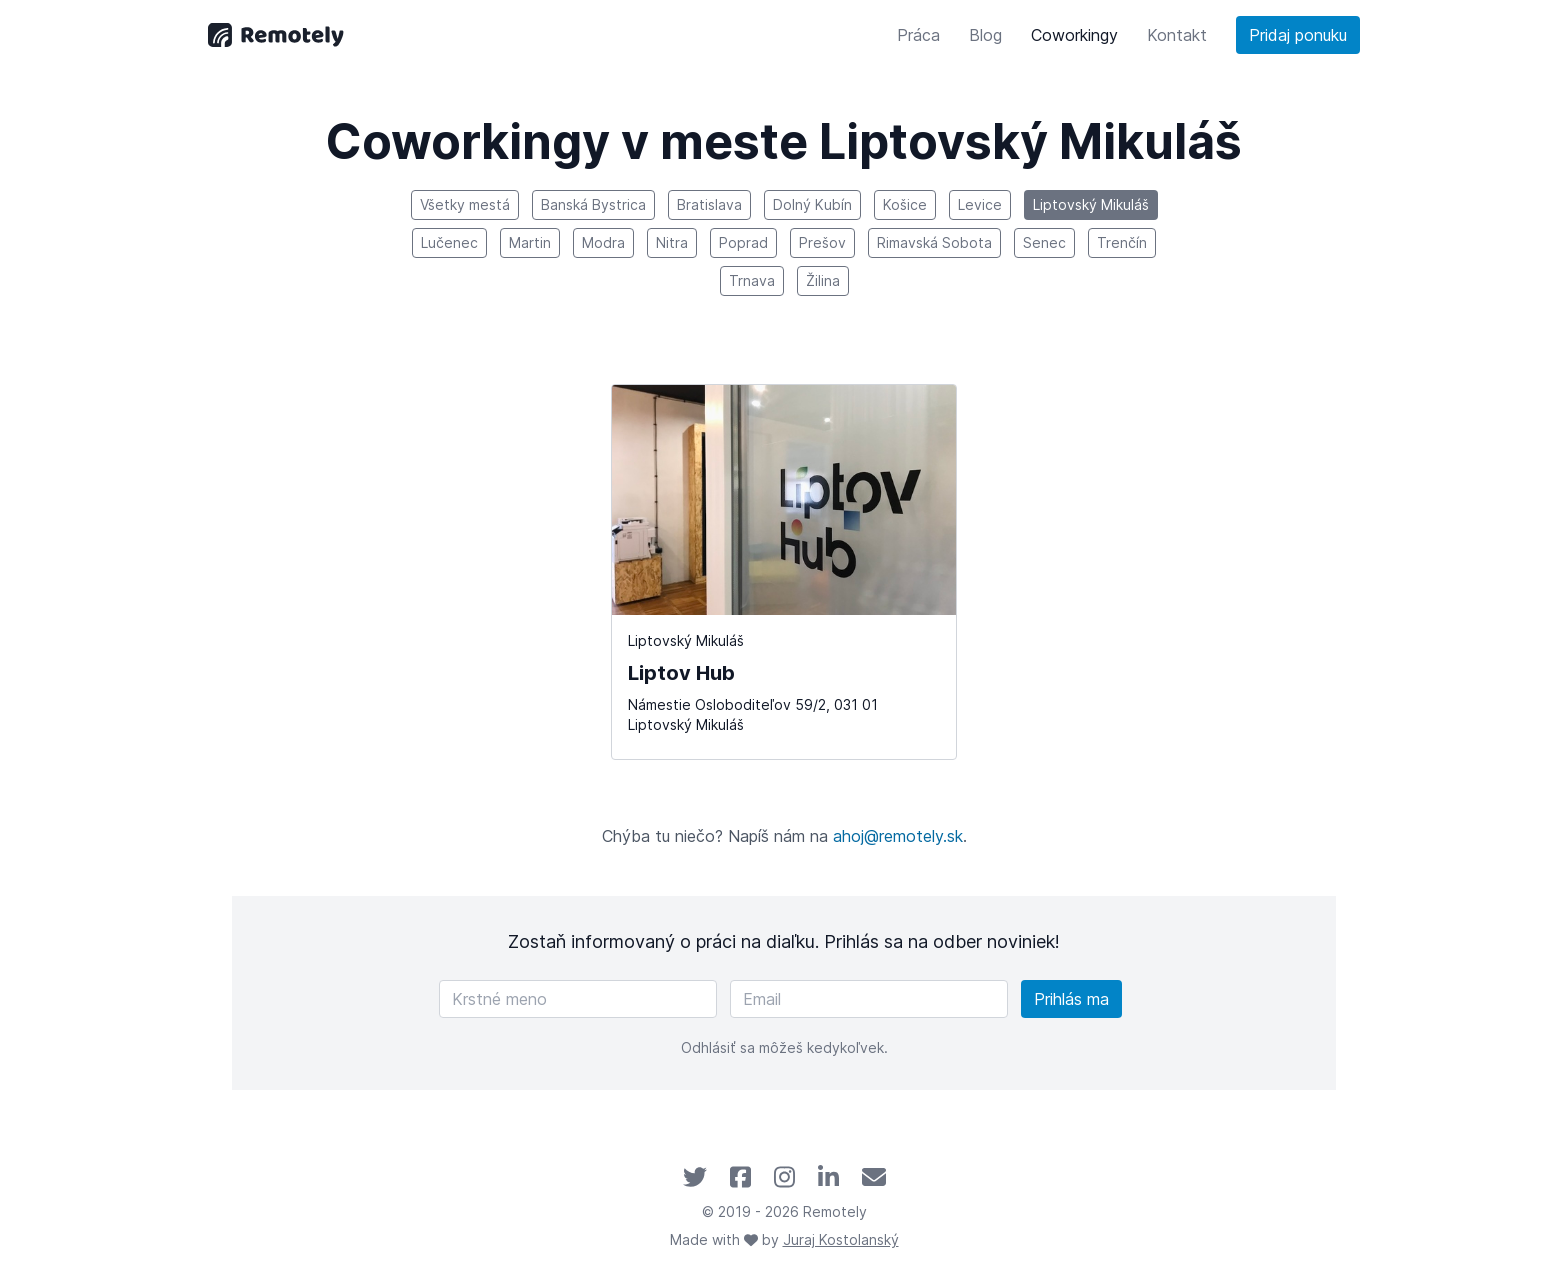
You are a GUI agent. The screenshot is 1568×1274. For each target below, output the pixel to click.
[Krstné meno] (578, 999)
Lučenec (449, 242)
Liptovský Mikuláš (1091, 204)
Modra (603, 242)
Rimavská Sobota (934, 242)
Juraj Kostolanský (841, 1239)
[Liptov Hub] (784, 572)
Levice (980, 204)
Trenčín (1122, 242)
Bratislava (709, 204)
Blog (985, 35)
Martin (530, 242)
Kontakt (1177, 35)
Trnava (752, 280)
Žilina (823, 280)
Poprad (743, 242)
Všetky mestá (465, 204)
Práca (918, 35)
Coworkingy (1074, 35)
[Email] (869, 999)
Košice (905, 204)
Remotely (835, 1211)
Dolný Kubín (812, 204)
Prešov (822, 242)
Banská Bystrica (593, 204)
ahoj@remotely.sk (898, 836)
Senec (1044, 242)
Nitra (672, 242)
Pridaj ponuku (1298, 35)
